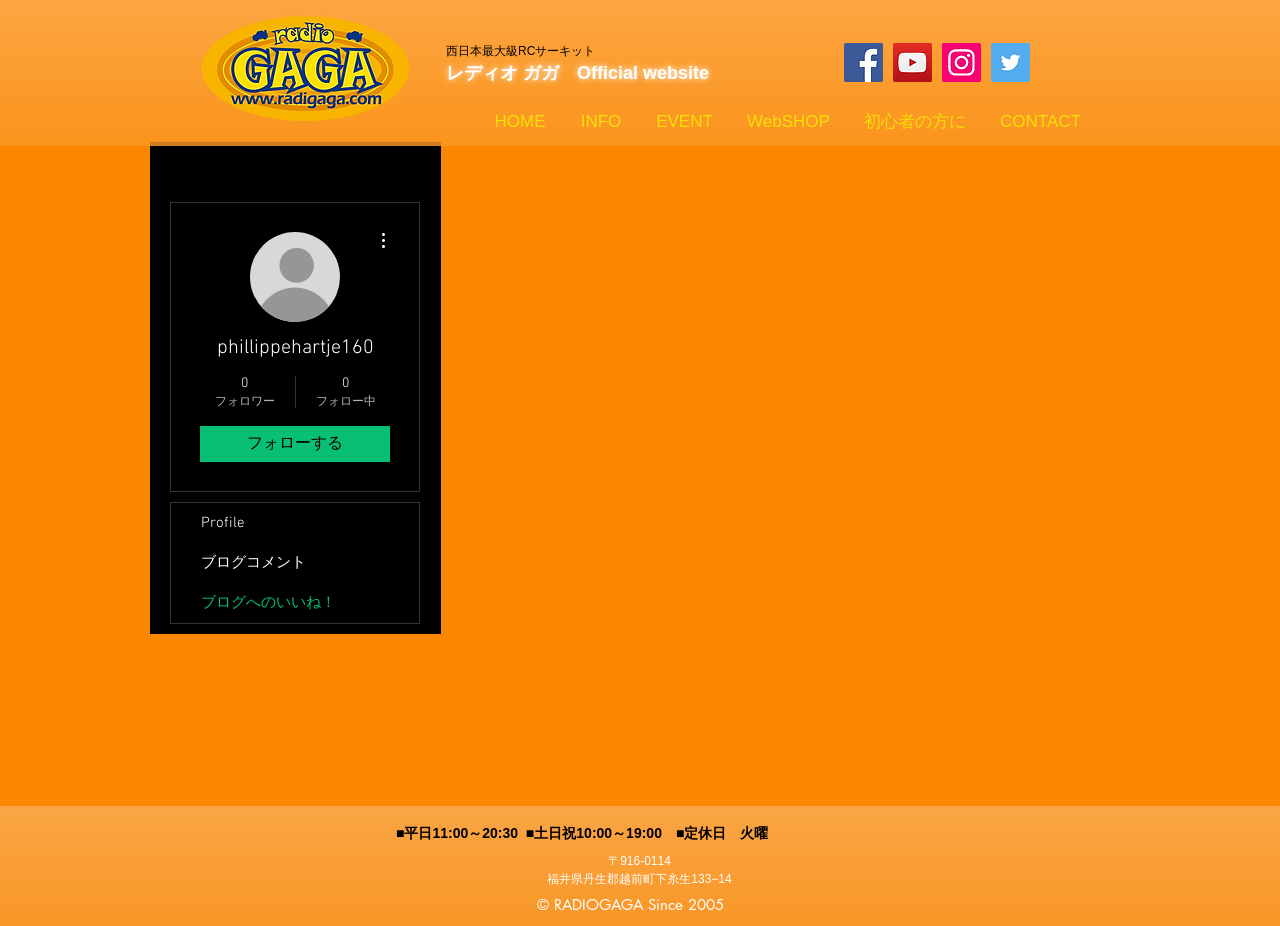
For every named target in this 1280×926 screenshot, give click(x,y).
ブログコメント (253, 563)
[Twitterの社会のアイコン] (1010, 62)
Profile (223, 523)
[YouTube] (912, 62)
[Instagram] (961, 62)
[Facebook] (863, 62)
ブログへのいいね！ (268, 603)
